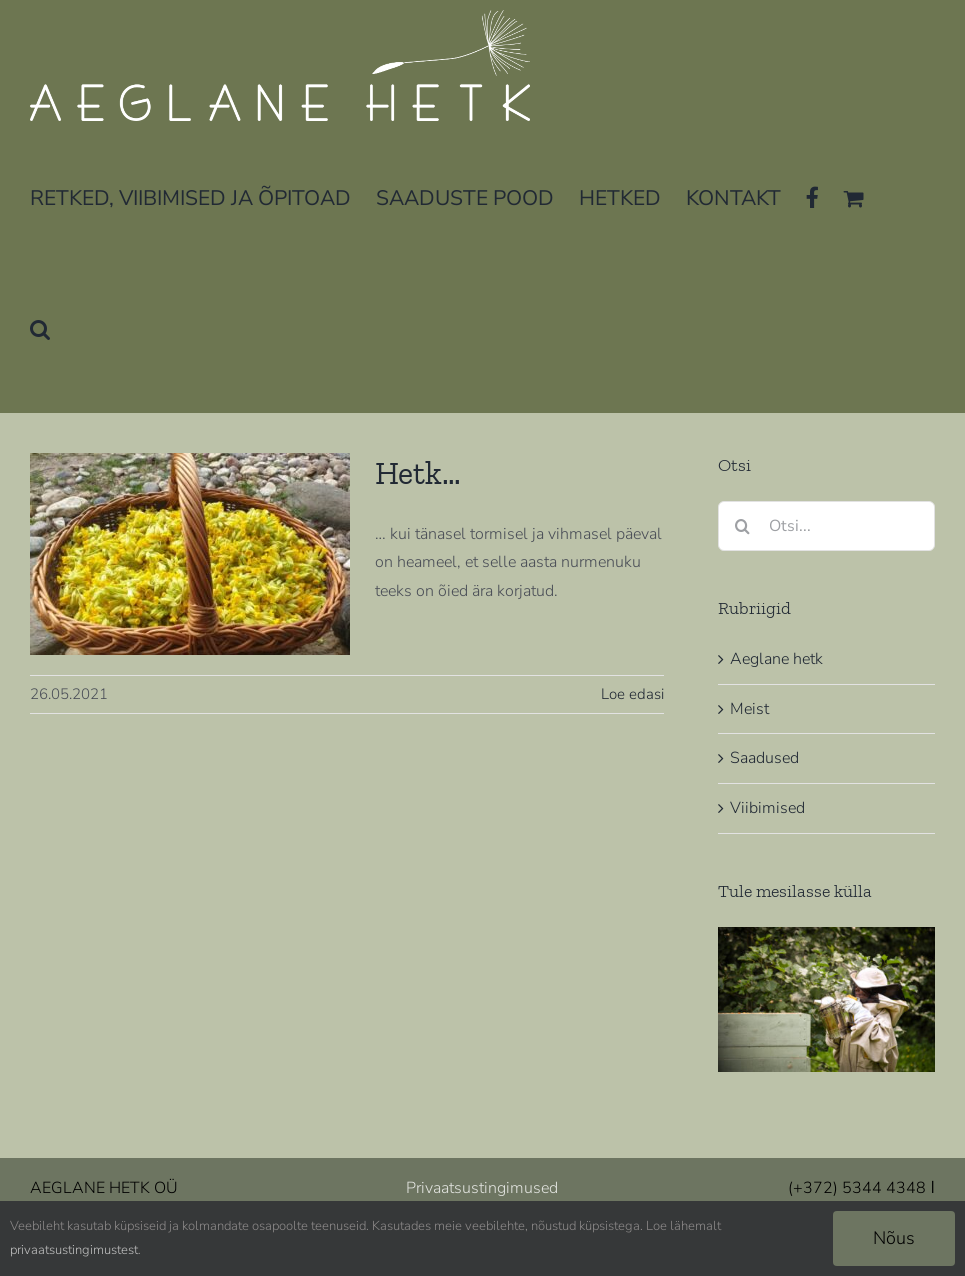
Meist (749, 709)
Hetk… (418, 473)
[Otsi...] (826, 526)
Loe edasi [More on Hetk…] (632, 694)
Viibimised (767, 808)
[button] (40, 327)
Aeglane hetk (776, 659)
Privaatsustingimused (482, 1188)
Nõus (894, 1238)
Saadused (764, 758)
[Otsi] (743, 526)
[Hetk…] (190, 554)
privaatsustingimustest (74, 1250)
